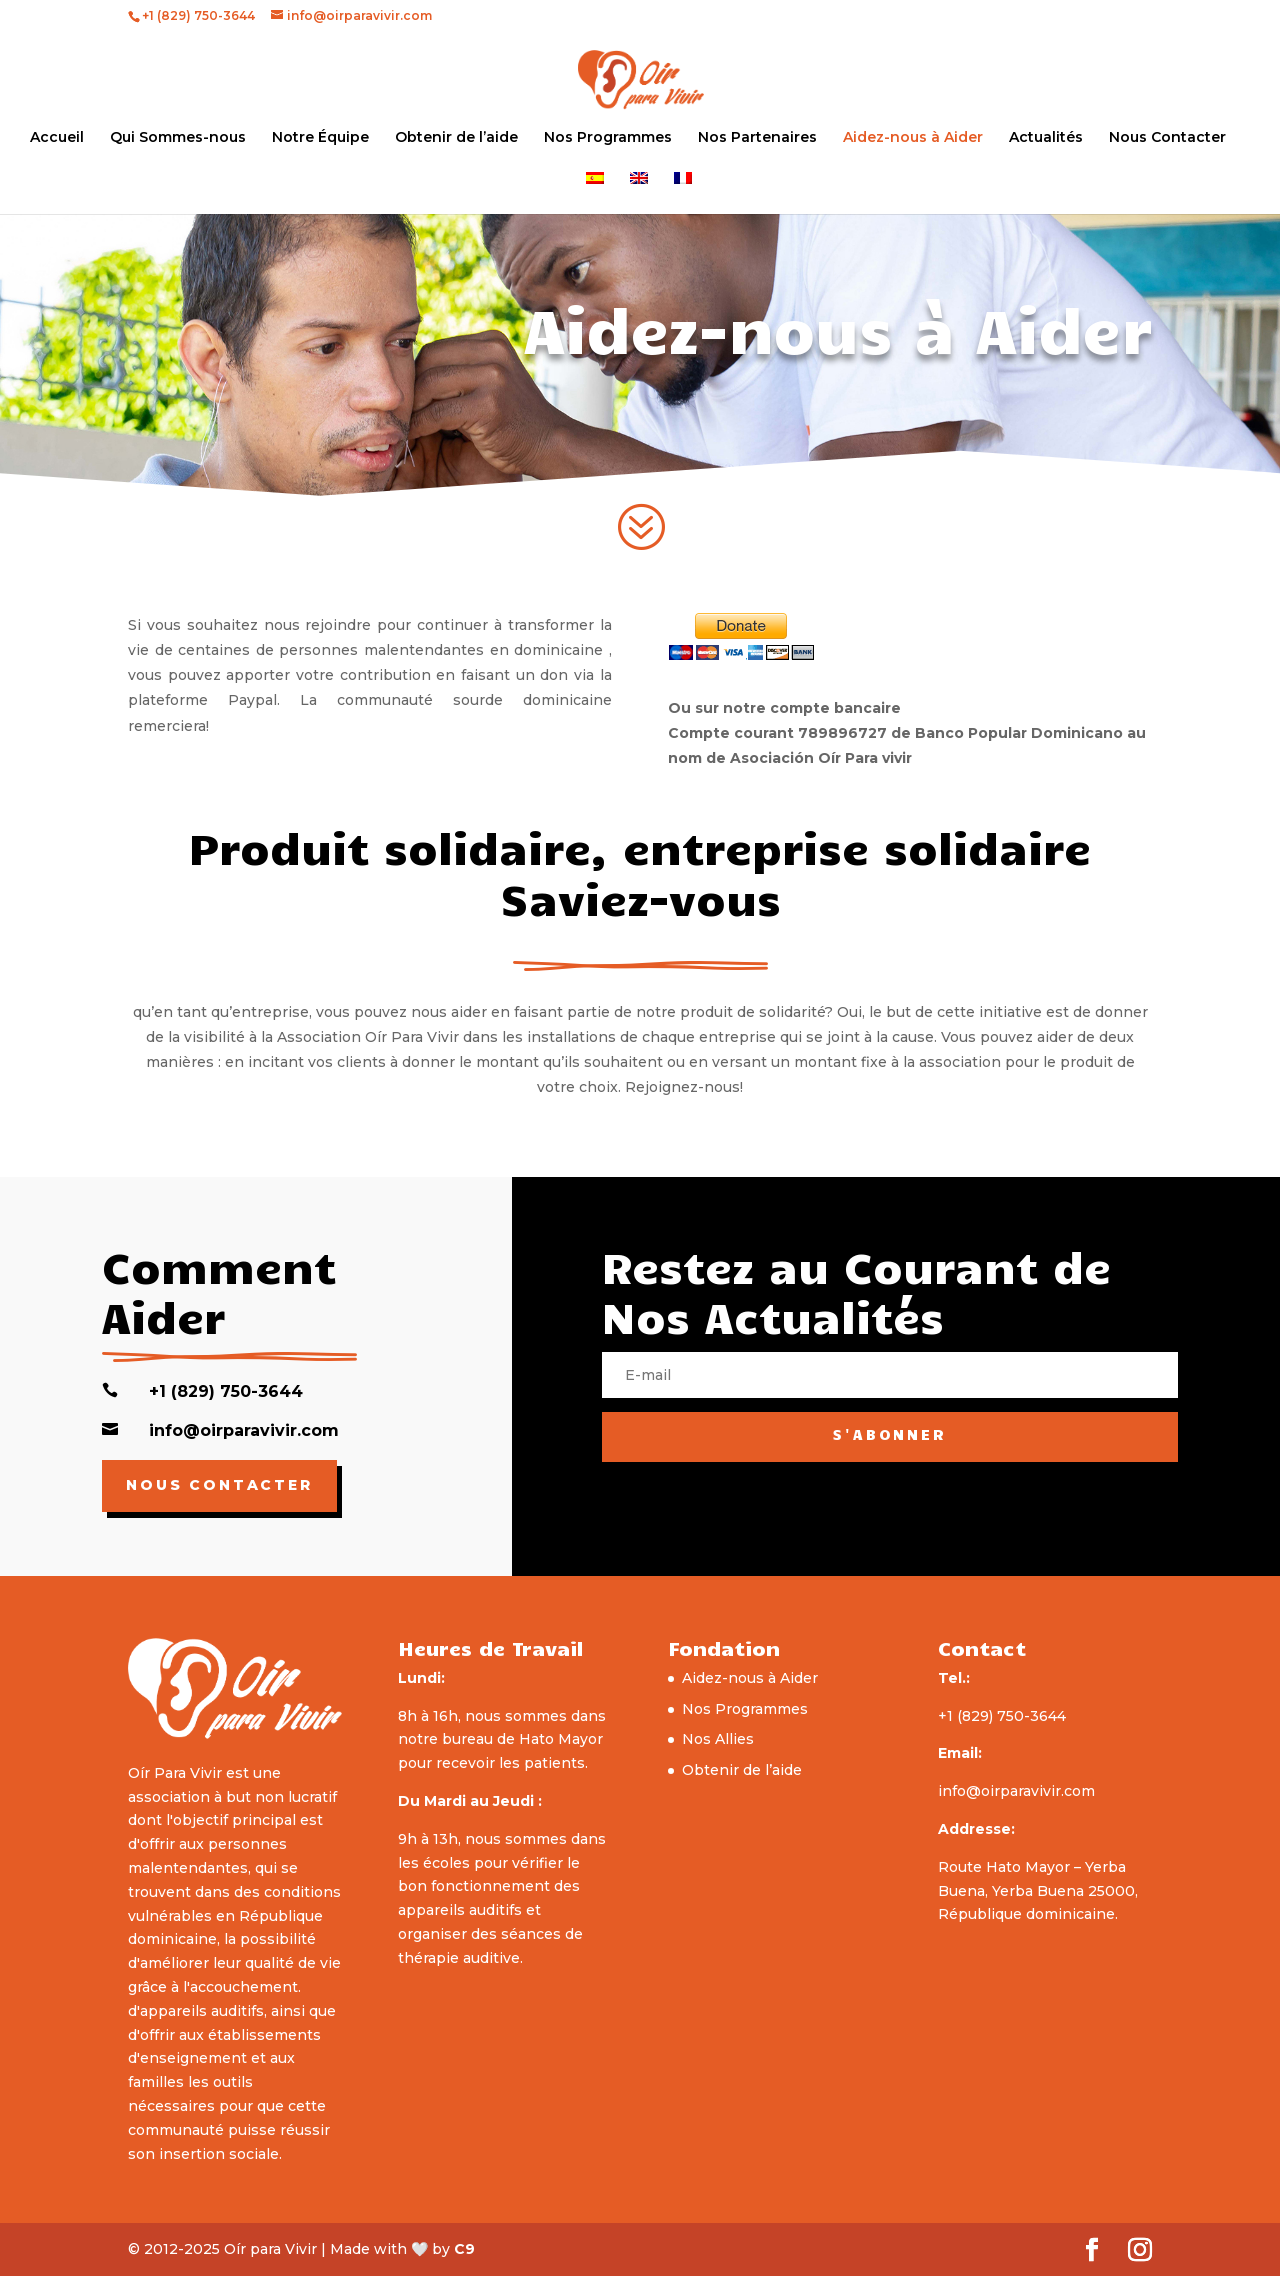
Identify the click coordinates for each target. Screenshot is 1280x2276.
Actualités (1046, 138)
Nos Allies (718, 1739)
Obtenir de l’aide (456, 138)
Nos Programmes (608, 138)
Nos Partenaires (757, 138)
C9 (464, 2249)
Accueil (57, 138)
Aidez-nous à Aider (913, 138)
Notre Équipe (320, 138)
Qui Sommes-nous (178, 138)
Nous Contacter (1167, 138)
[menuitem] (595, 193)
